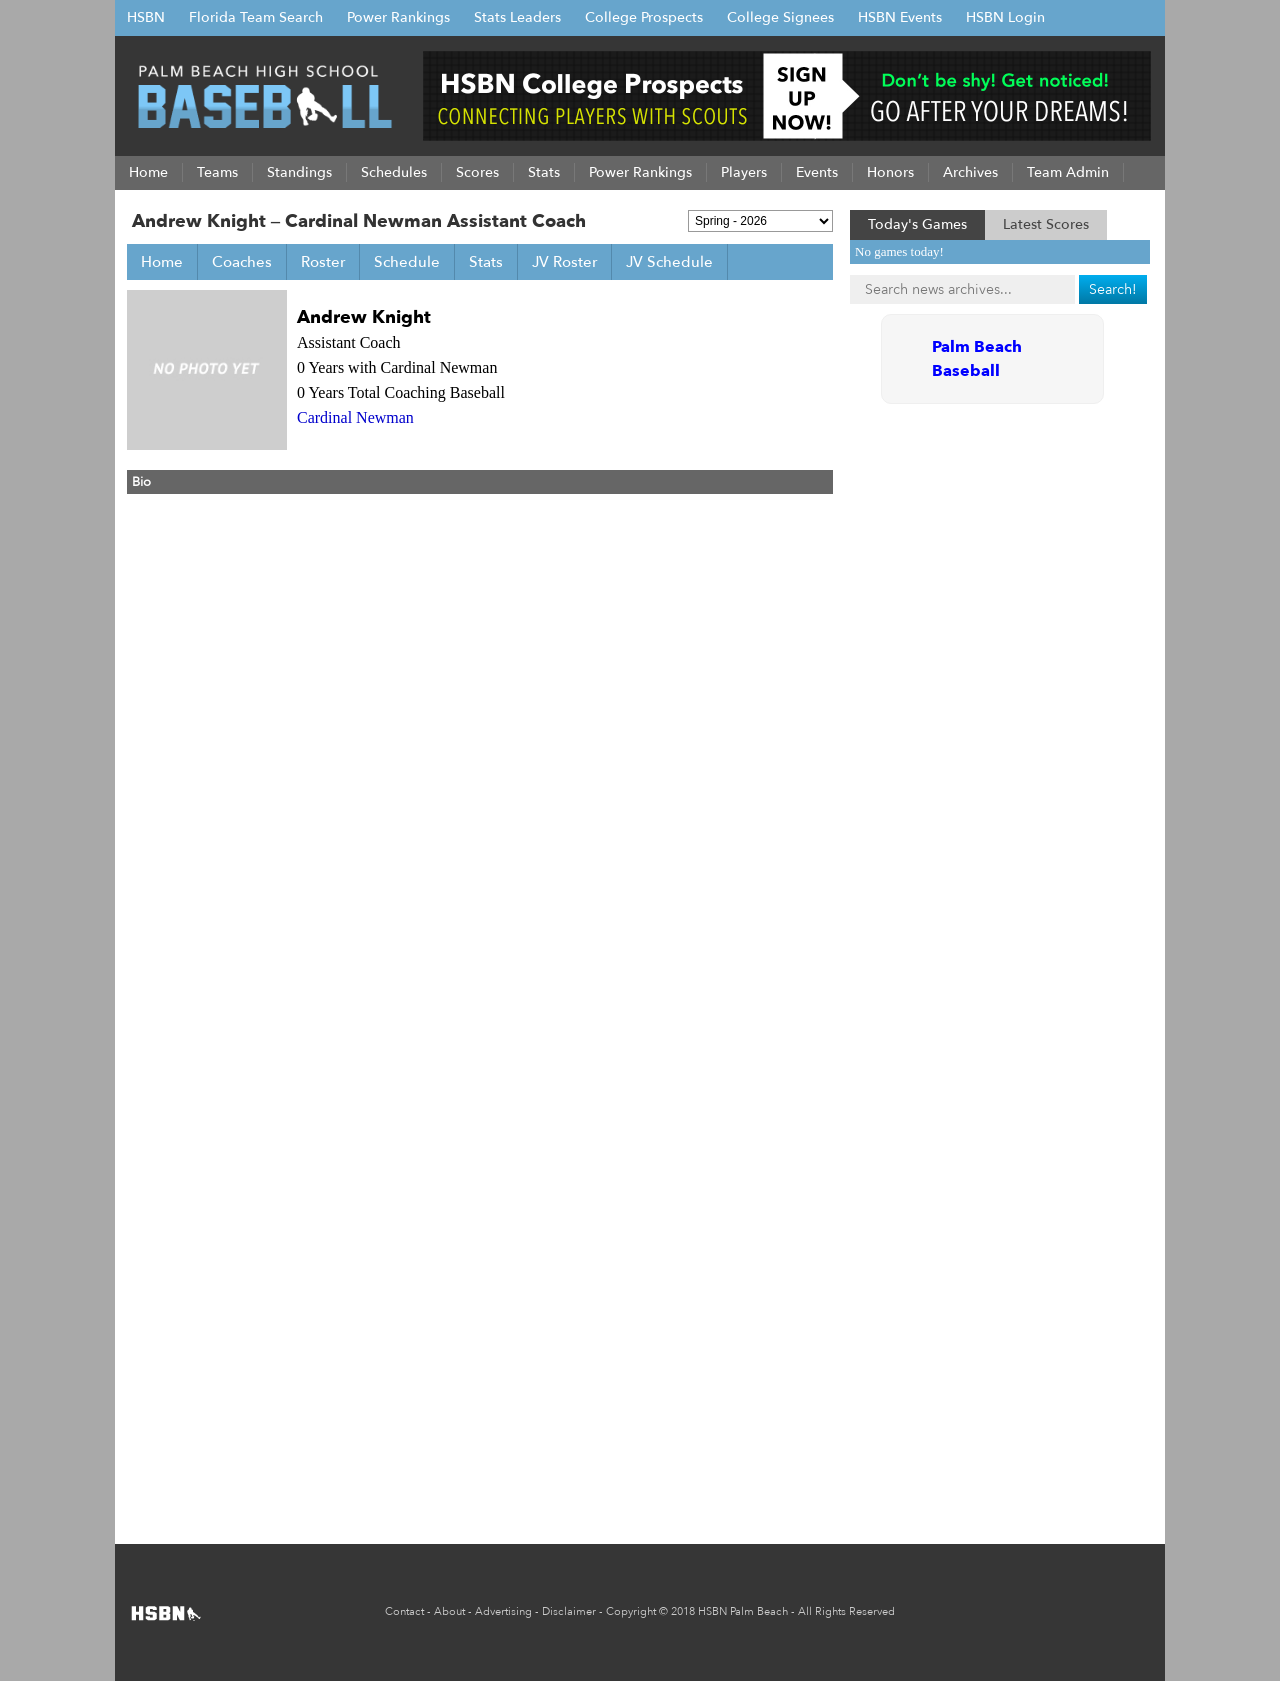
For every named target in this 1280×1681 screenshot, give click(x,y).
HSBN (146, 17)
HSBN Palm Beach (743, 1611)
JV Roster (564, 262)
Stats (486, 262)
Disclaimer (569, 1611)
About (449, 1611)
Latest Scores (1046, 224)
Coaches (242, 262)
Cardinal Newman (355, 417)
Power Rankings (398, 17)
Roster (323, 262)
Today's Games (917, 224)
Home (162, 262)
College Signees (780, 17)
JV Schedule (669, 262)
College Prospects (644, 17)
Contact (404, 1611)
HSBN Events (900, 17)
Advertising (503, 1611)
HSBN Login (1005, 17)
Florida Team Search (256, 17)
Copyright (631, 1611)
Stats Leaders (517, 17)
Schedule (407, 262)
